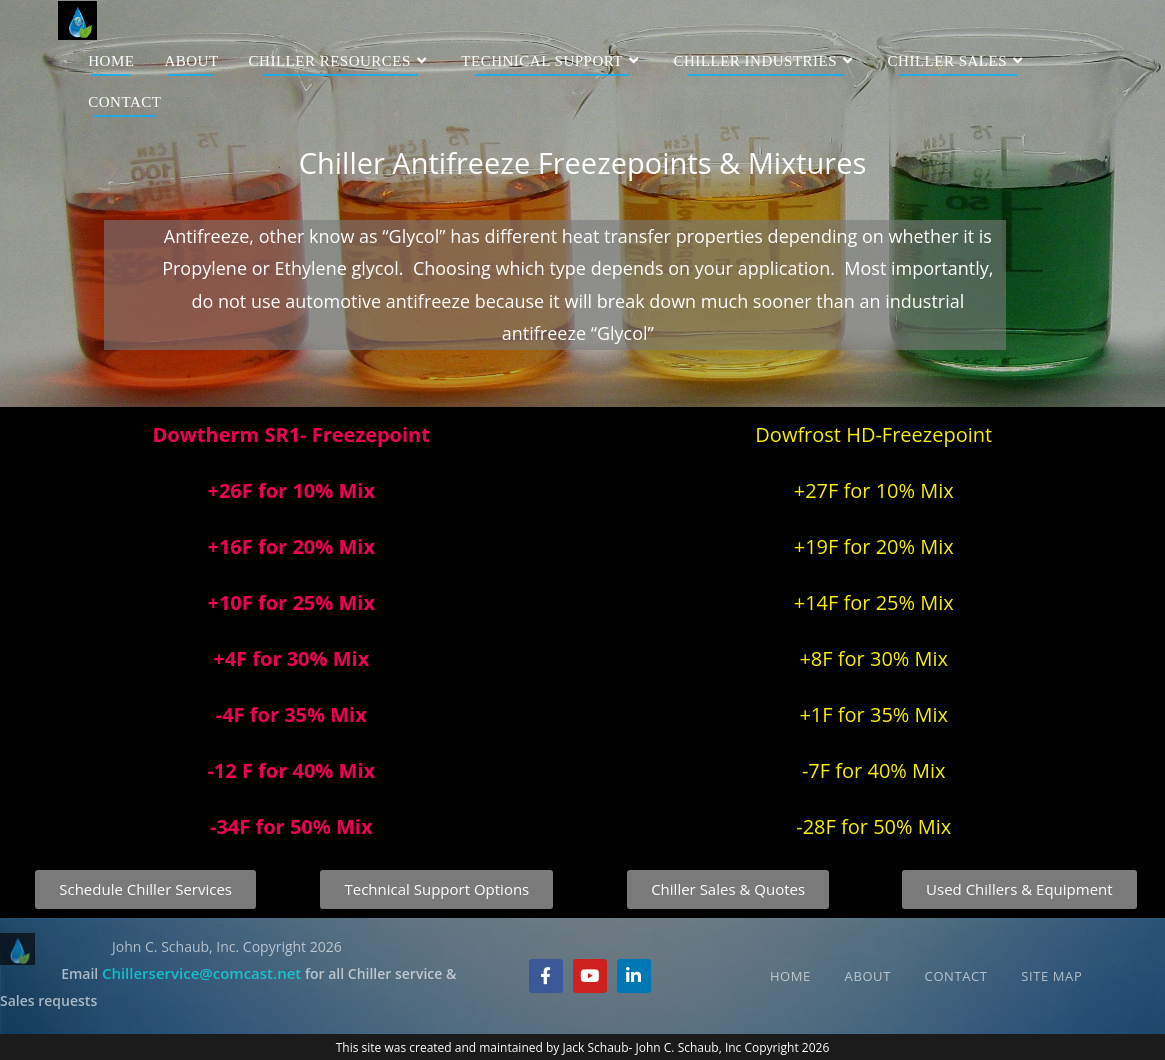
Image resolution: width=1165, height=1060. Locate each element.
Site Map (1051, 976)
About (868, 976)
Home (790, 976)
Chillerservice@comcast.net (201, 973)
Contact (956, 976)
